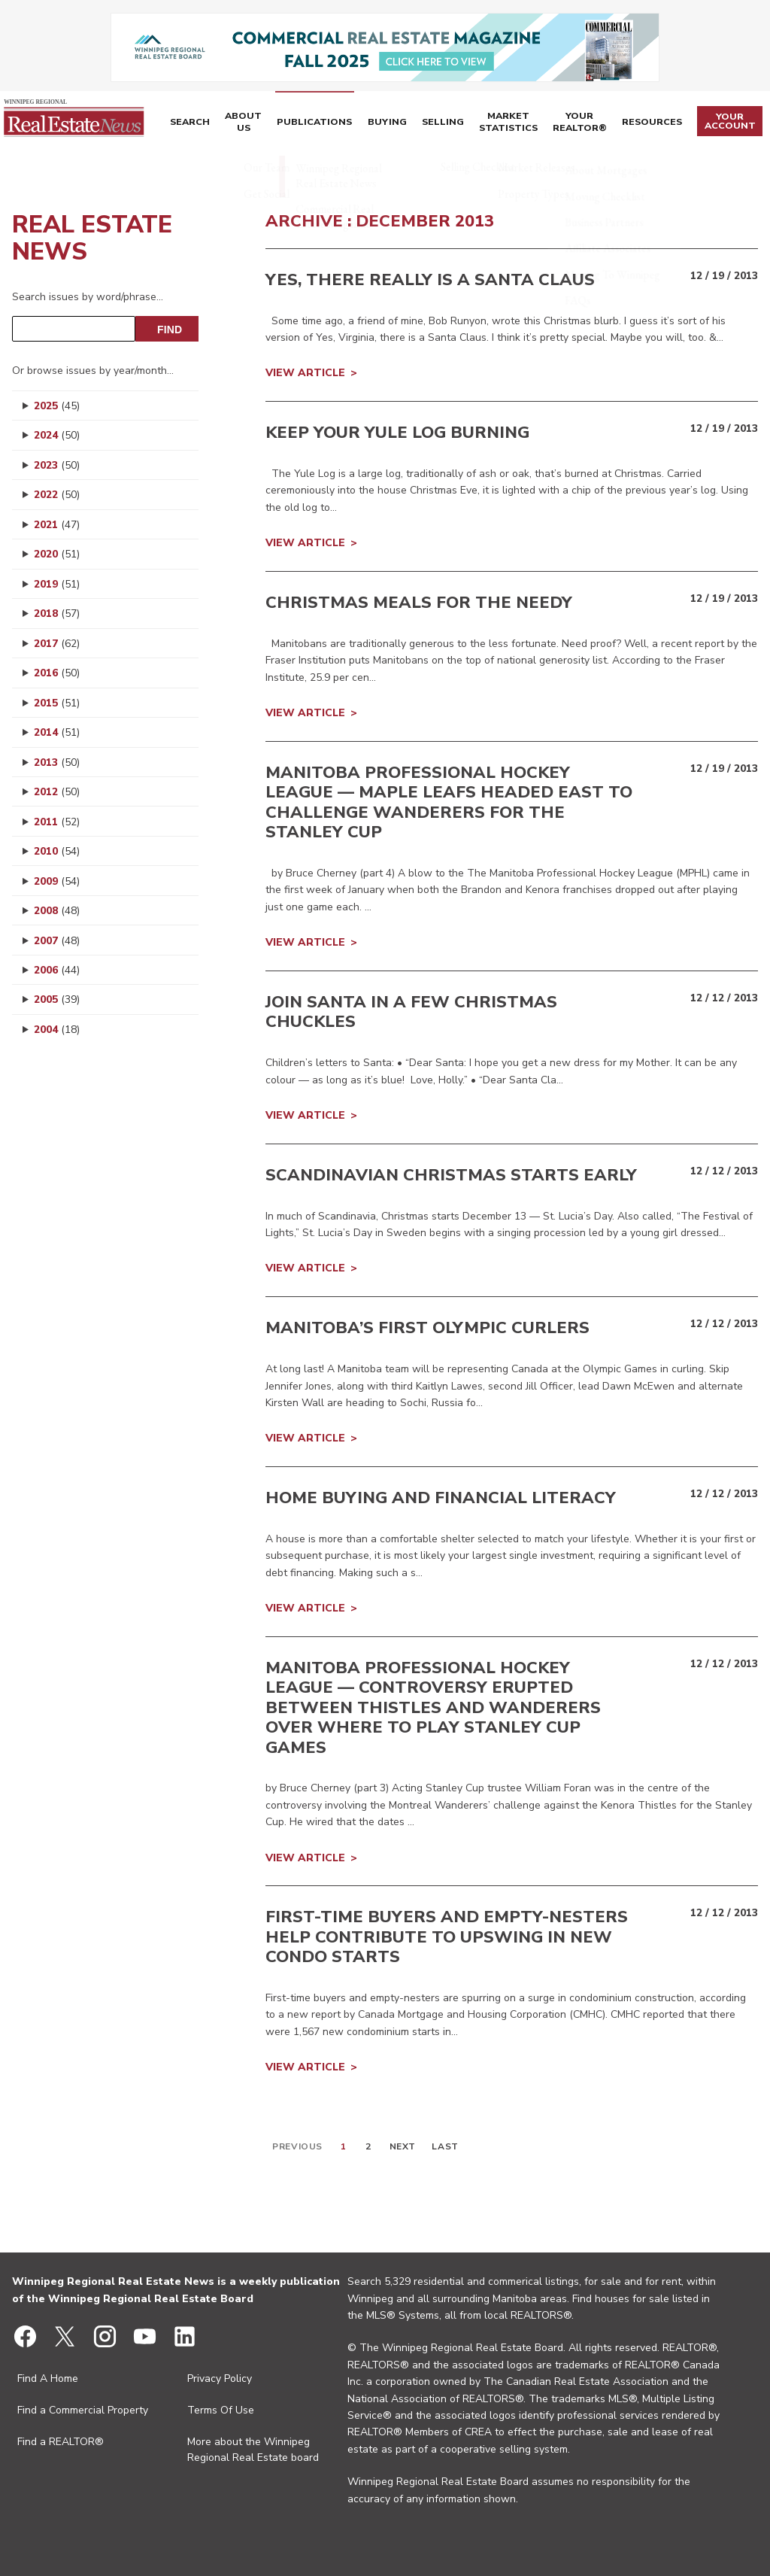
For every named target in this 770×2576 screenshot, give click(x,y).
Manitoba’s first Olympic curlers (427, 1328)
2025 (57, 406)
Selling (426, 123)
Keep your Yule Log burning (397, 432)
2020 (57, 554)
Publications (309, 123)
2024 (57, 435)
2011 (57, 822)
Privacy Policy (219, 2378)
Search (190, 123)
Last (445, 2146)
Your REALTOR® (581, 123)
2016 (57, 673)
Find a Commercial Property (82, 2410)
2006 (57, 970)
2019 (57, 584)
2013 (57, 762)
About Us (242, 123)
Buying (375, 123)
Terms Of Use (220, 2410)
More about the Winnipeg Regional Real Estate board (253, 2450)
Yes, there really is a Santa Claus (430, 280)
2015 (57, 703)
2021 (57, 525)
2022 (57, 495)
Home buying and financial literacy (440, 1498)
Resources (653, 123)
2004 (57, 1029)
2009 (57, 881)
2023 (57, 465)
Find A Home (47, 2378)
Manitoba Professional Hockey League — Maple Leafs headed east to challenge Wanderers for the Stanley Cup (448, 802)
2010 (57, 851)
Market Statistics (498, 123)
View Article (305, 373)
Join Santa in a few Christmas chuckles (411, 1012)
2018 (57, 613)
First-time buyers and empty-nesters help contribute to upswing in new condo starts (446, 1937)
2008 (57, 911)
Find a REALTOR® (60, 2442)
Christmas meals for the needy (418, 602)
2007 (57, 941)
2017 (57, 643)
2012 (57, 792)
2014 (57, 732)
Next (403, 2146)
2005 (57, 999)
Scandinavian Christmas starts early (451, 1175)
